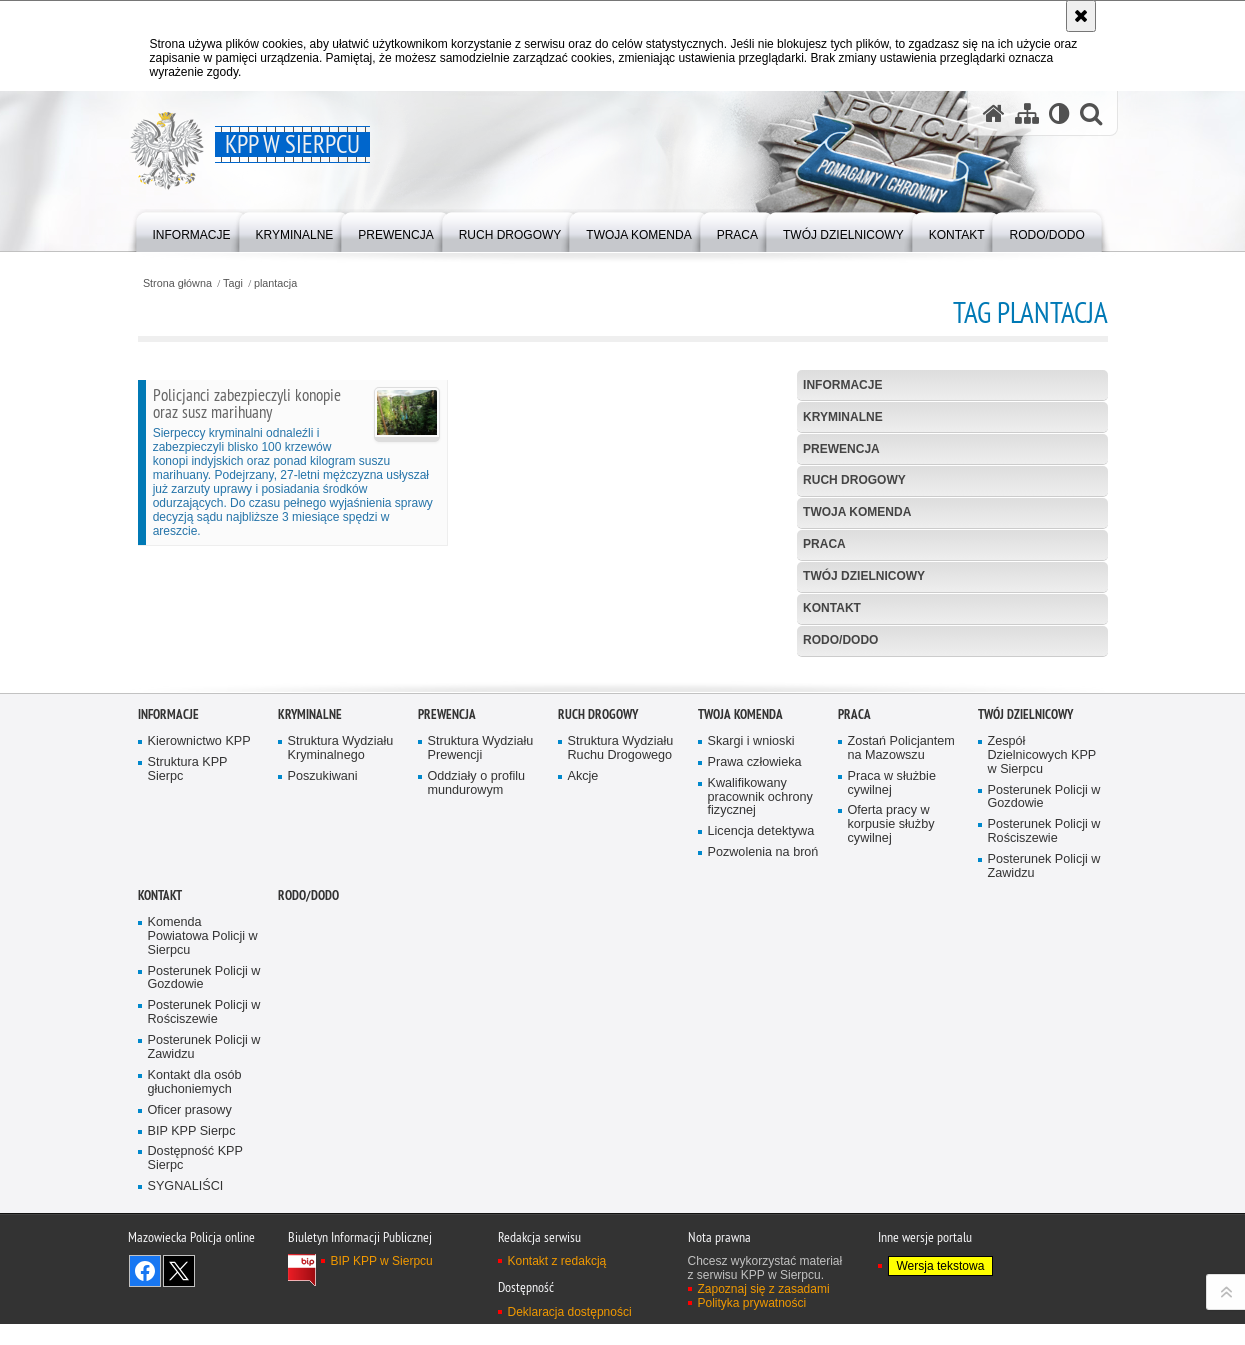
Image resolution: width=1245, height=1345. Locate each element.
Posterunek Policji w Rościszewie (1044, 1068)
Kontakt (832, 608)
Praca (824, 544)
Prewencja (841, 449)
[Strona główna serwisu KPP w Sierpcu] (994, 113)
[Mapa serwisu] (1027, 113)
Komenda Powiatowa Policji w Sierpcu (203, 1173)
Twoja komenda (857, 512)
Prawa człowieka (755, 999)
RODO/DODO (840, 640)
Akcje (583, 1013)
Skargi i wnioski (751, 978)
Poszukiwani (323, 1013)
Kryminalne (843, 417)
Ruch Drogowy (854, 480)
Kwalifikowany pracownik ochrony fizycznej (760, 1034)
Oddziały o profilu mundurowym (477, 1020)
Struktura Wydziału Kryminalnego (341, 985)
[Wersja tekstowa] (1059, 113)
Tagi (233, 283)
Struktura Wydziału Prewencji (481, 985)
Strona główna (177, 283)
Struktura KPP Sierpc (188, 1006)
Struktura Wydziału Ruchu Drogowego (621, 985)
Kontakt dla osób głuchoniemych (195, 1319)
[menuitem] (192, 230)
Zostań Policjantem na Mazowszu (901, 985)
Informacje (842, 385)
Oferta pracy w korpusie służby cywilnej (891, 1061)
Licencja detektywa (761, 1068)
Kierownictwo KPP (199, 978)
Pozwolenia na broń (763, 1089)
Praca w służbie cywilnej (892, 1020)
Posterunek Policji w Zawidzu (1044, 1103)
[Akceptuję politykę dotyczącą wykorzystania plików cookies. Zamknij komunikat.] (1081, 16)
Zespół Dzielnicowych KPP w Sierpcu (1042, 992)
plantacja (275, 283)
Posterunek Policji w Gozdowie (1044, 1034)
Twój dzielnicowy (864, 576)
